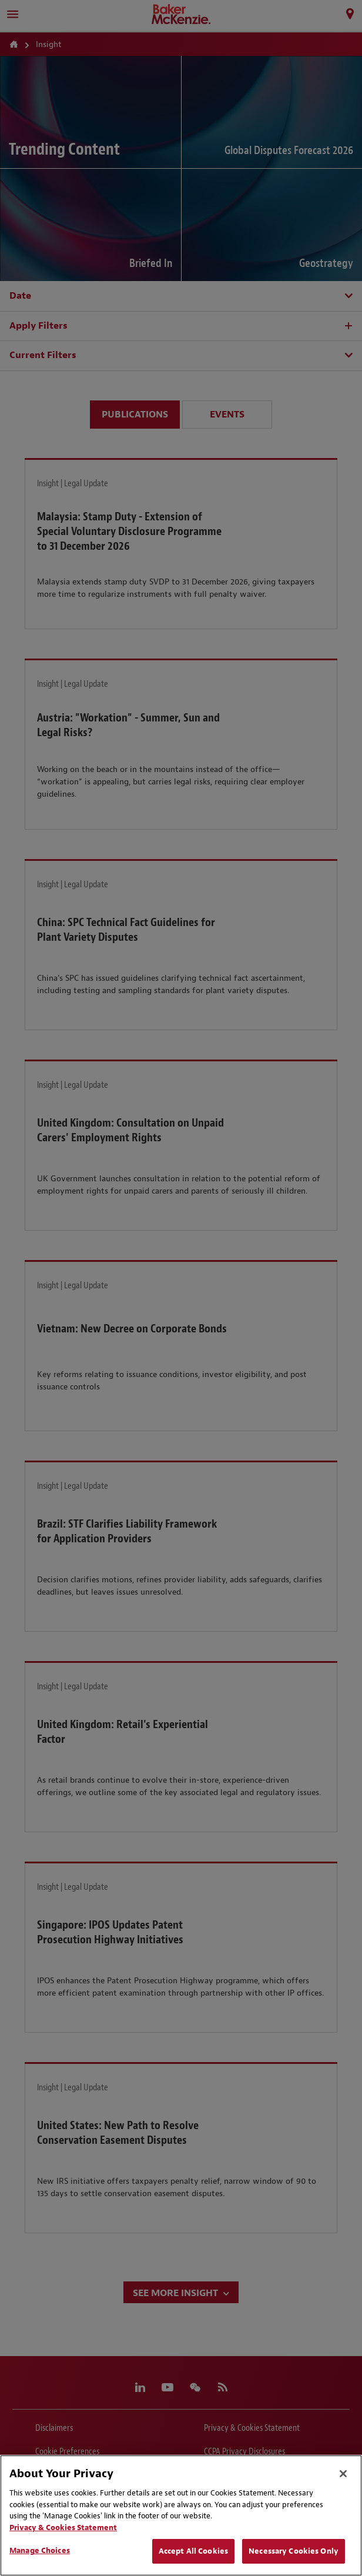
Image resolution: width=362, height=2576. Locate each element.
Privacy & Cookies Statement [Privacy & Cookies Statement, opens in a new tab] (63, 2527)
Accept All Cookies (193, 2551)
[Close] (343, 2474)
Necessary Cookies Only (293, 2551)
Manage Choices (39, 2550)
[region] (181, 2515)
